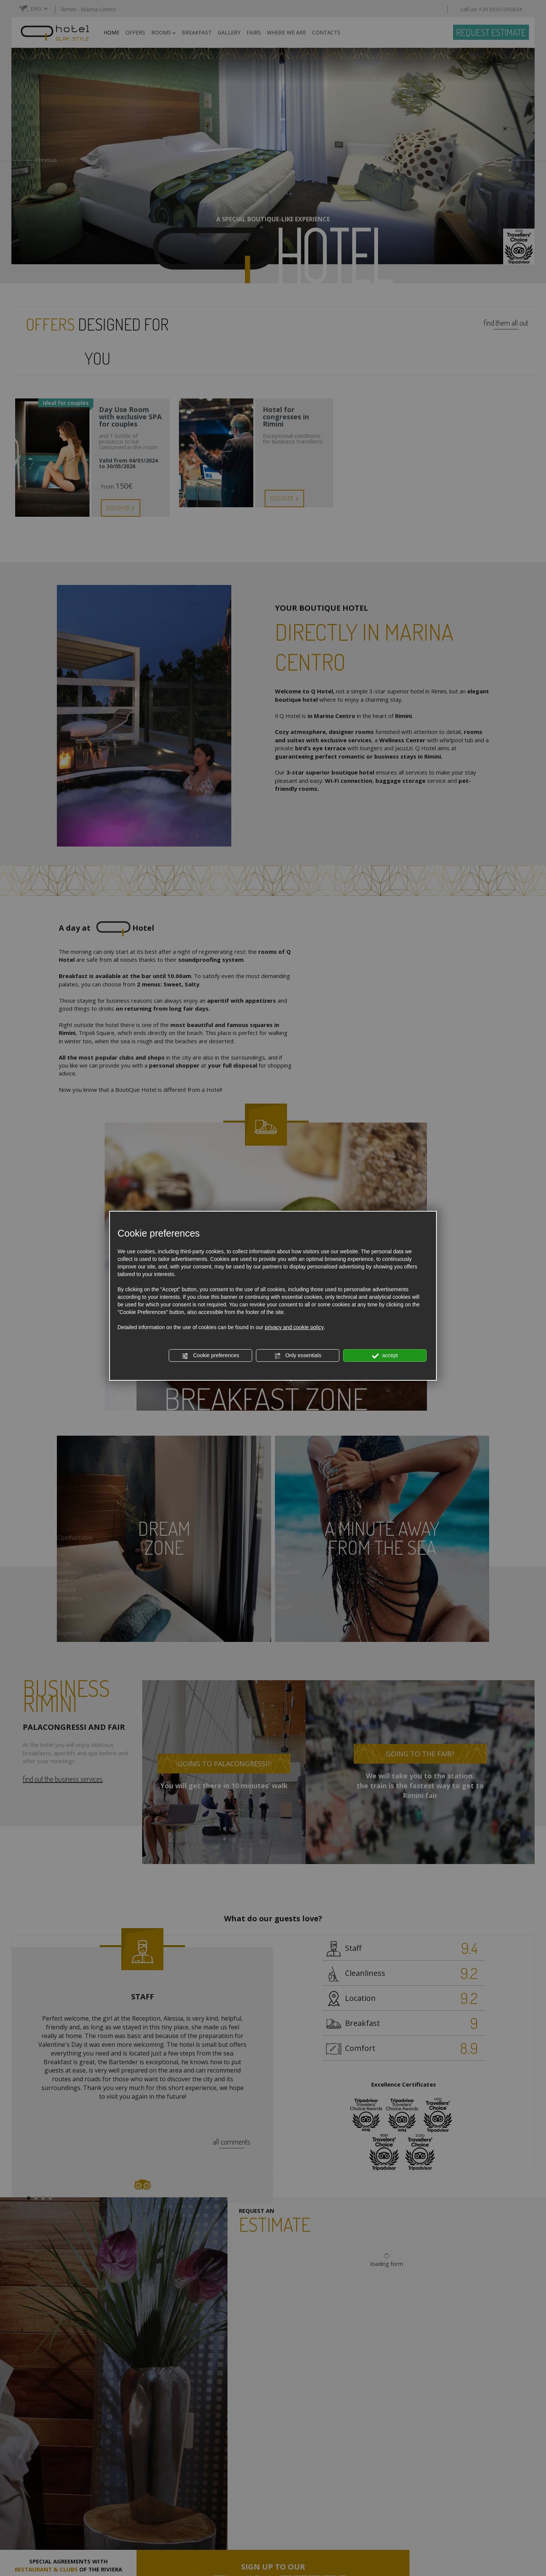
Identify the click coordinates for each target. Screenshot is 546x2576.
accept (385, 1355)
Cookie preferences (210, 1355)
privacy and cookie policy (294, 1327)
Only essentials (298, 1355)
